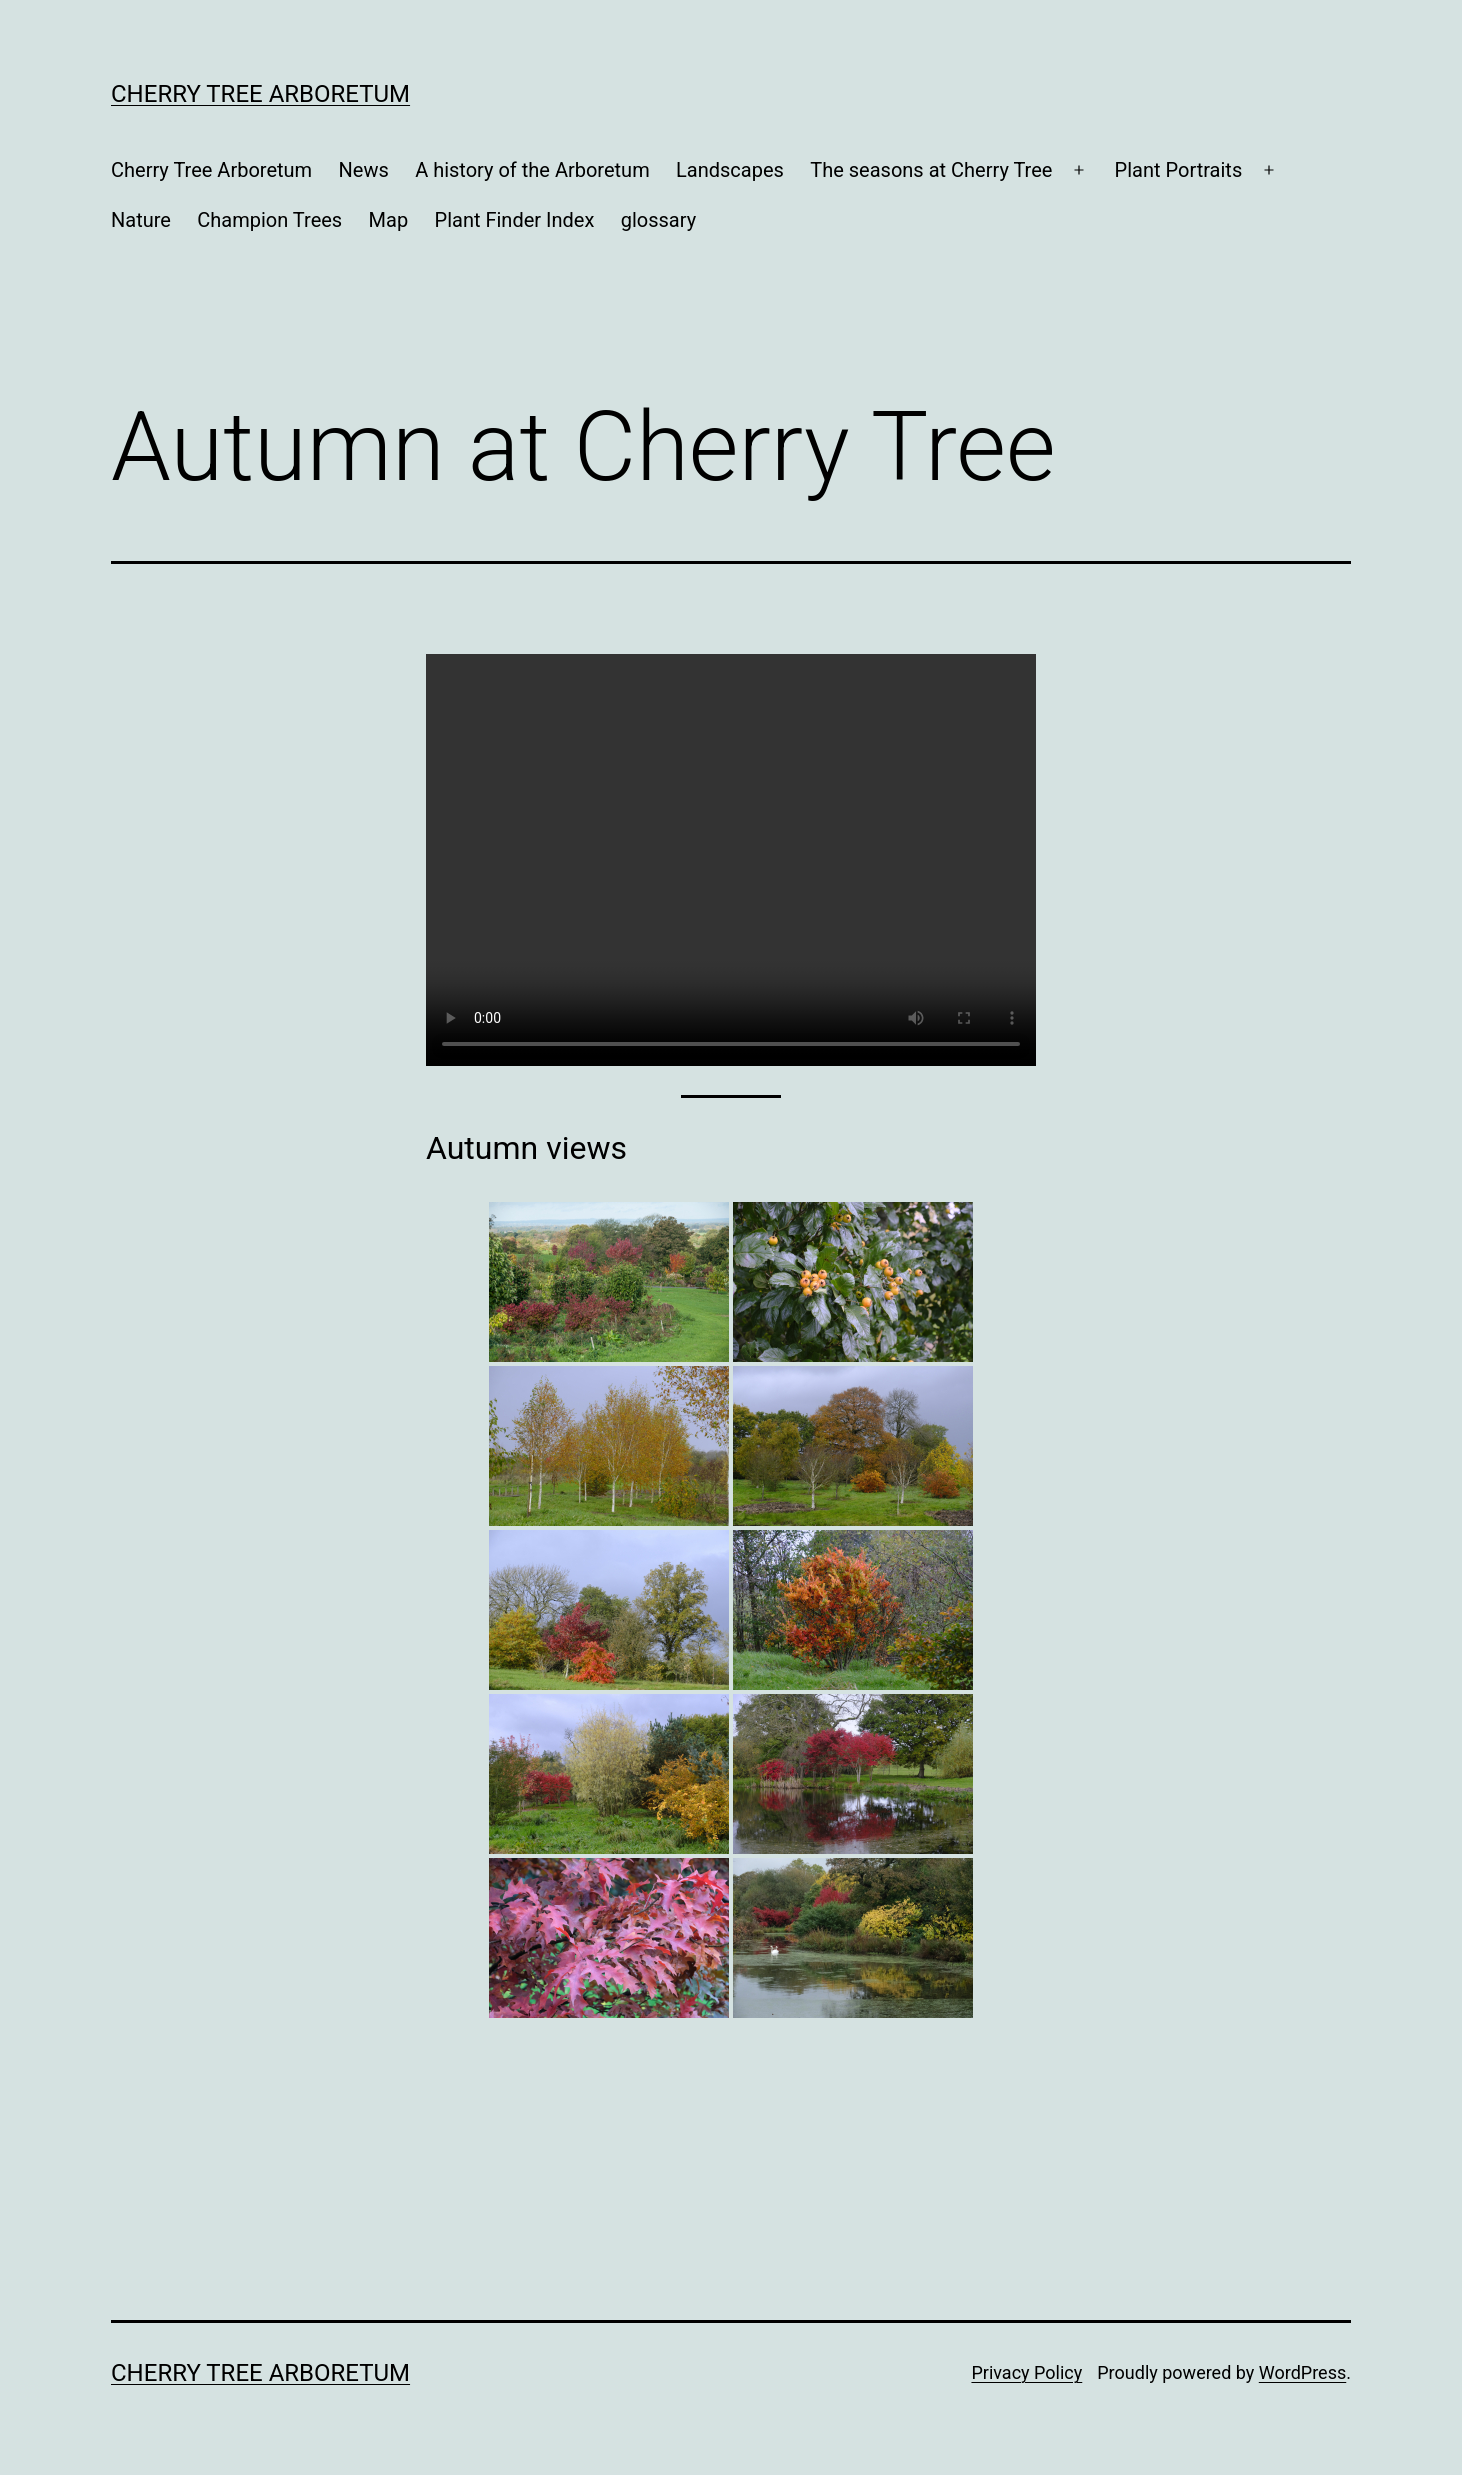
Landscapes (730, 170)
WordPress (1302, 2372)
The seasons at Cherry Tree (931, 170)
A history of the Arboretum (532, 170)
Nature (141, 220)
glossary (658, 220)
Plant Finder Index (515, 220)
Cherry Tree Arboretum (260, 94)
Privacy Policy (1026, 2372)
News (364, 170)
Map (389, 220)
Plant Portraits (1179, 170)
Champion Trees (269, 220)
